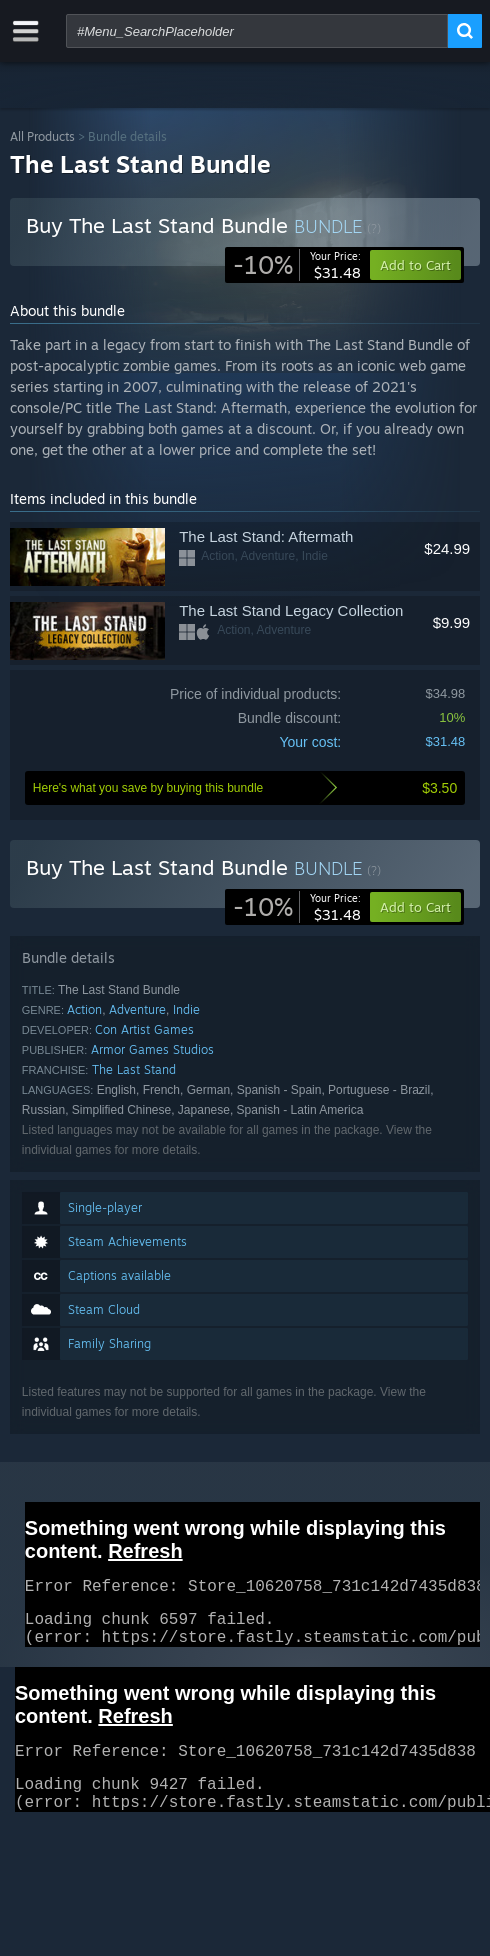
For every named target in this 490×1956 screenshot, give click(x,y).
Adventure (137, 1009)
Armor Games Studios (152, 1049)
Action (84, 1009)
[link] (297, 265)
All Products (42, 136)
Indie (186, 1009)
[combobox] (257, 31)
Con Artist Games (144, 1029)
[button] (415, 907)
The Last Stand (134, 1069)
